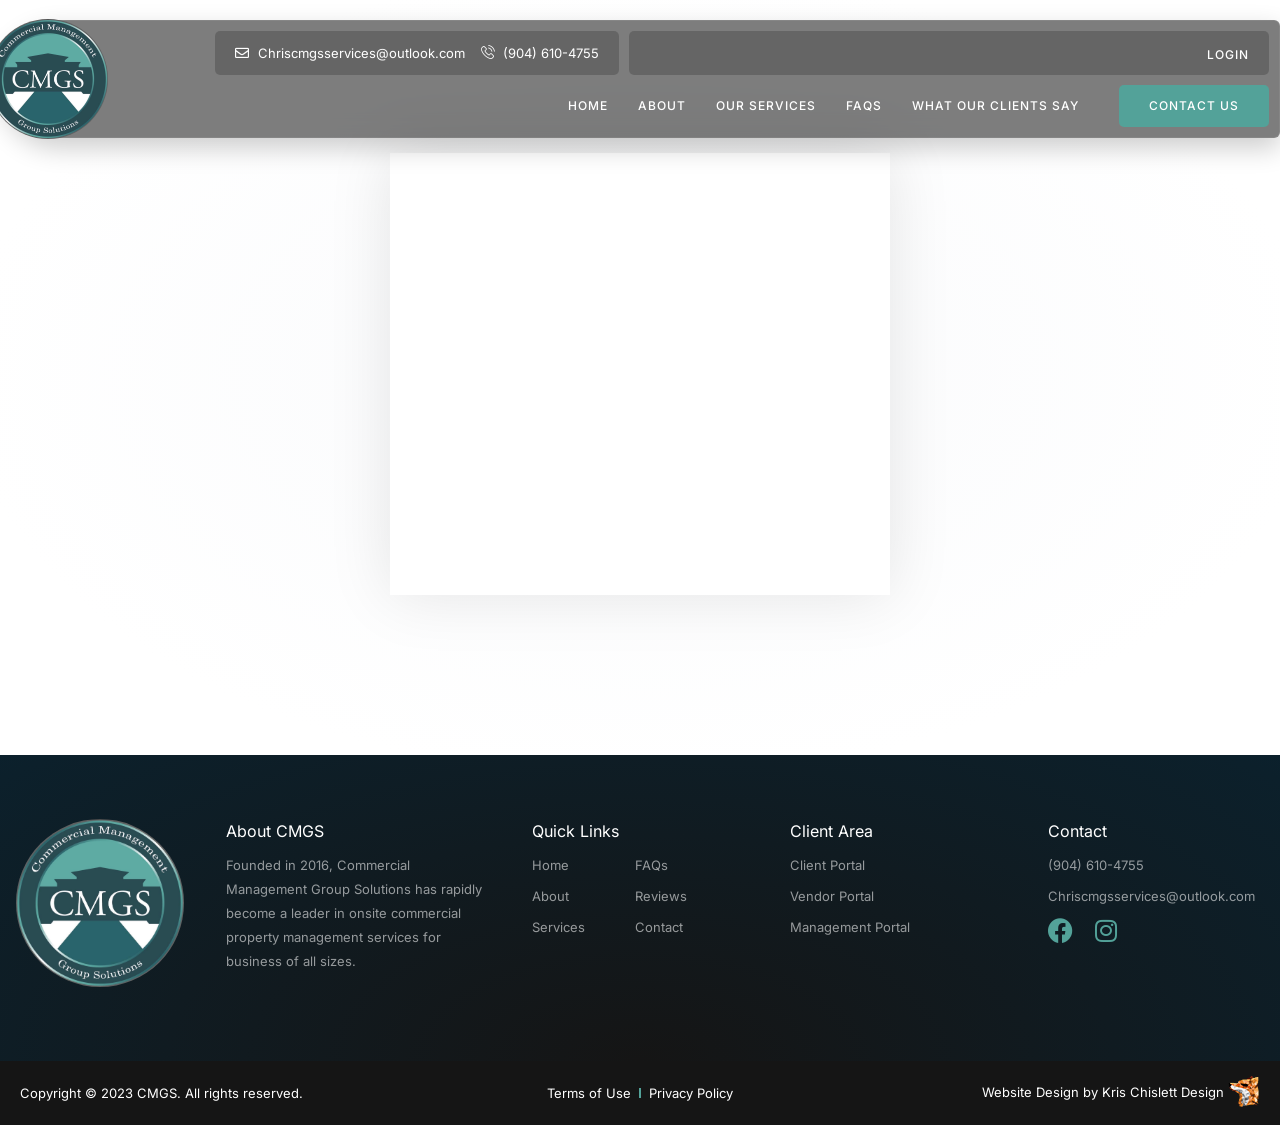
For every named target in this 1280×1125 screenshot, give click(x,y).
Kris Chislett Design (1163, 1092)
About (662, 106)
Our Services (766, 106)
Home (588, 106)
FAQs (864, 106)
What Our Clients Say (995, 106)
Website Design (1030, 1092)
